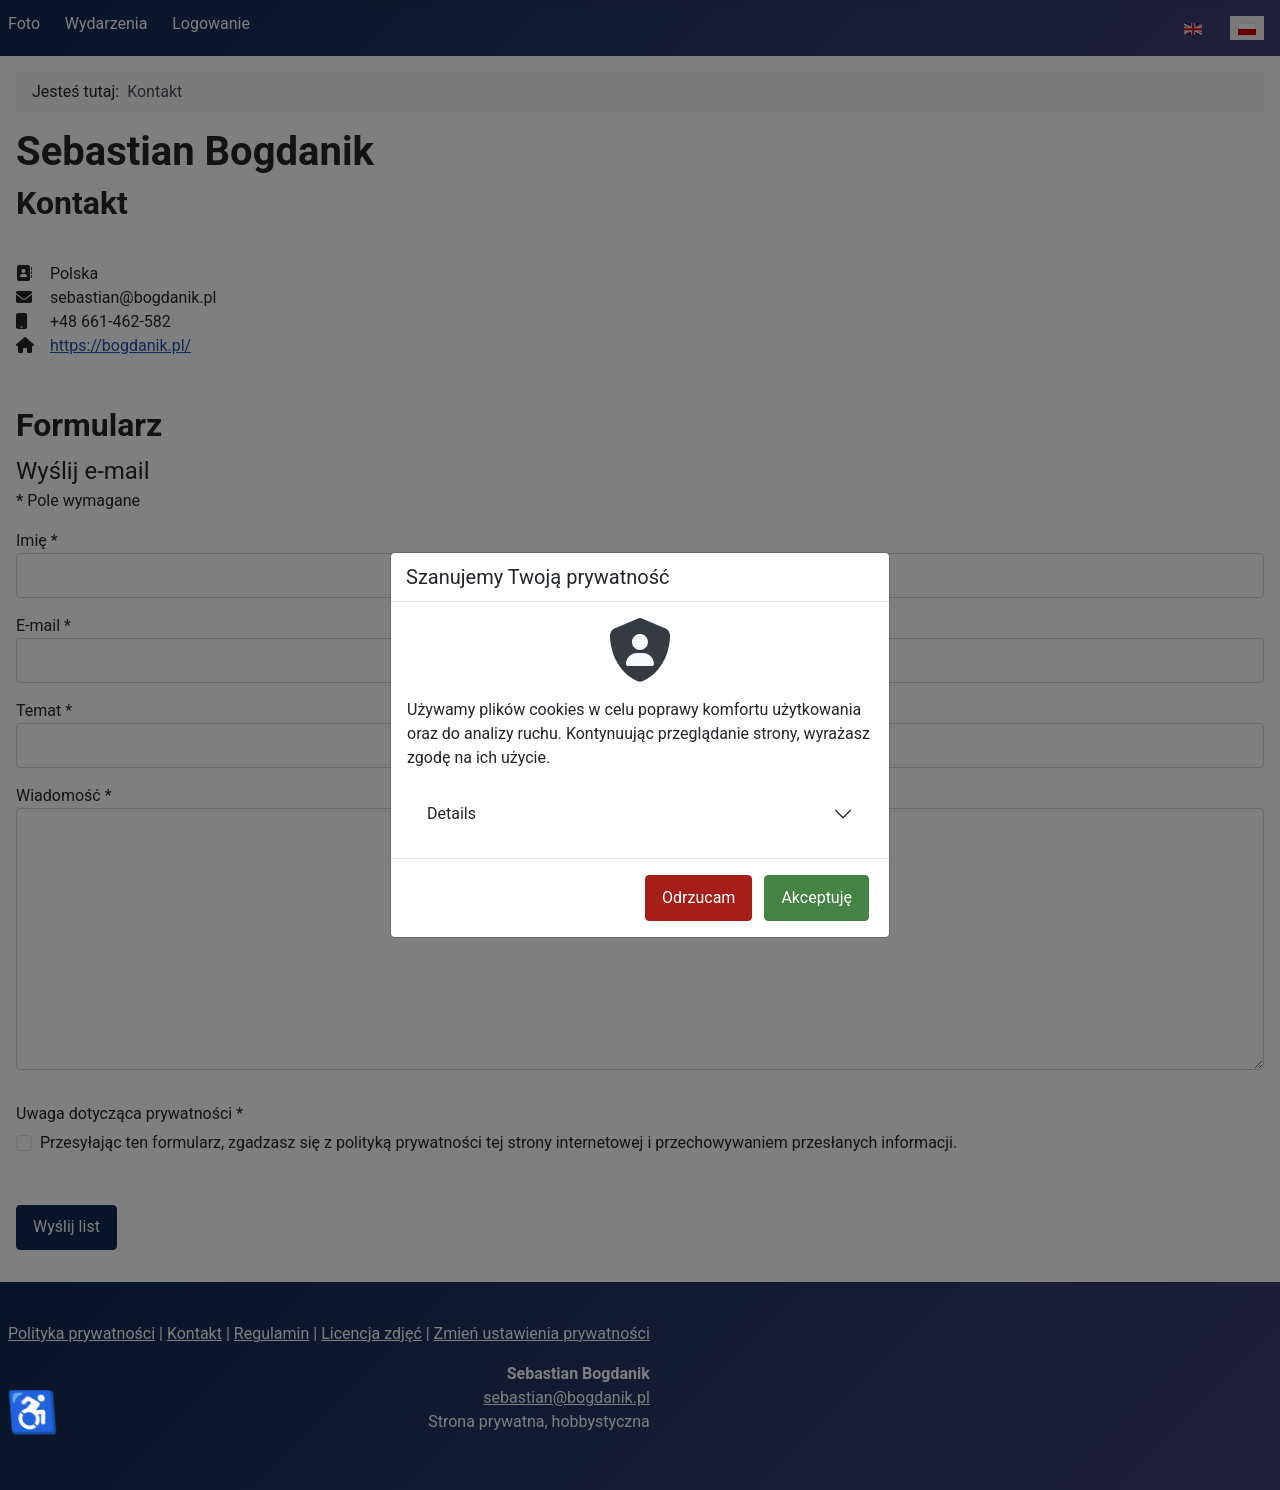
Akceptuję (816, 897)
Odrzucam (698, 897)
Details (451, 813)
